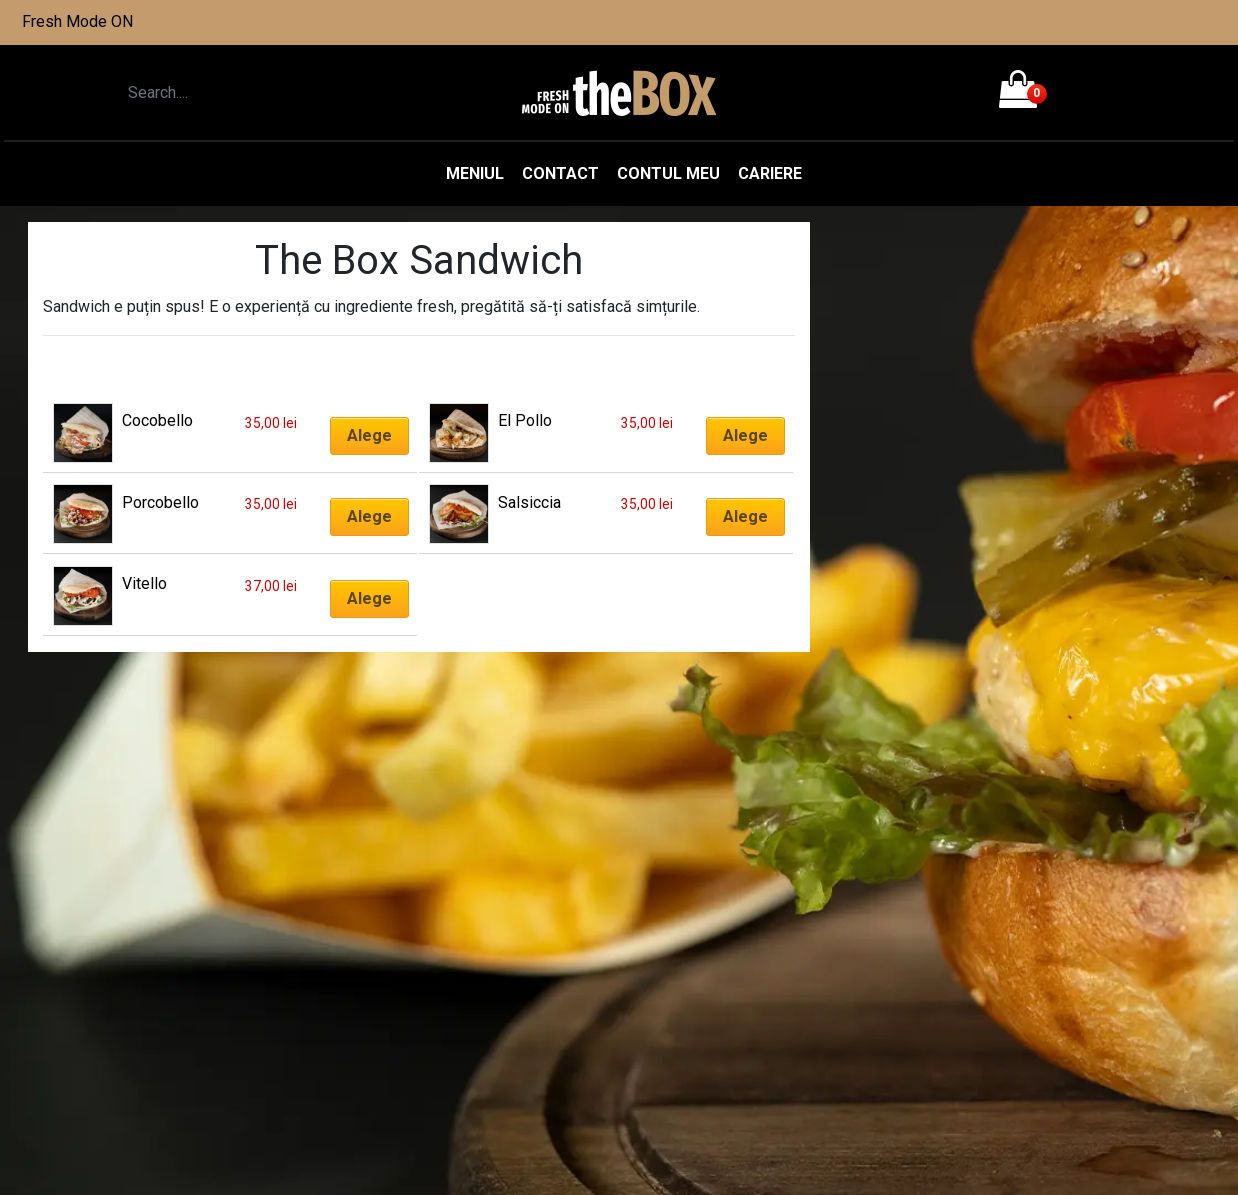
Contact (560, 173)
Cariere (770, 173)
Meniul (475, 173)
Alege (369, 435)
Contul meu (668, 173)
